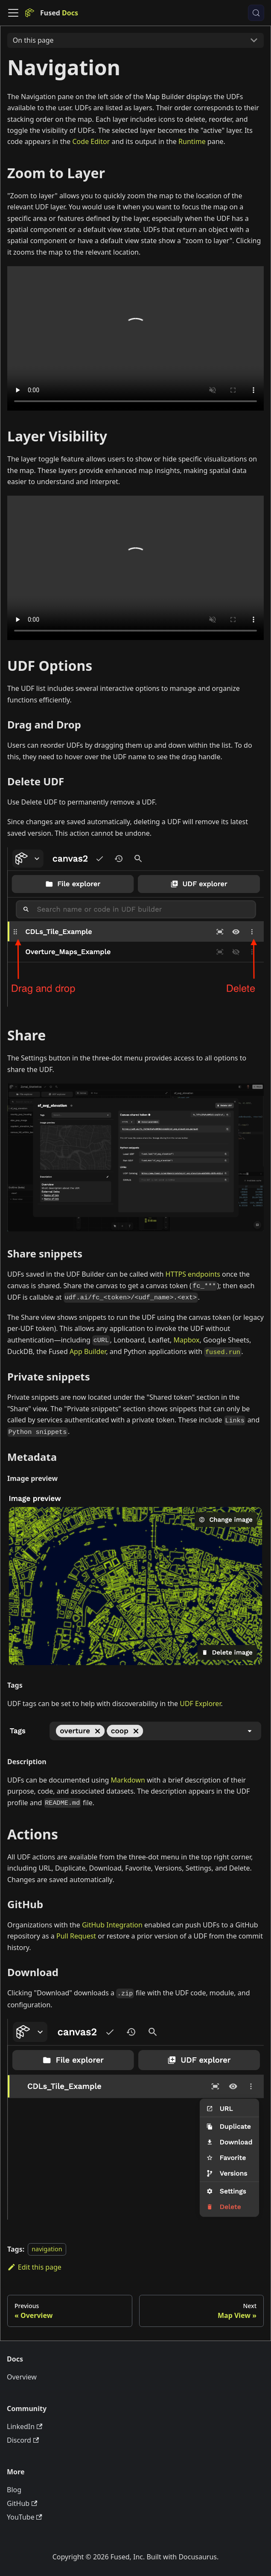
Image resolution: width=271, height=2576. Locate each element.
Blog (14, 2489)
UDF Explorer (200, 1703)
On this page (33, 40)
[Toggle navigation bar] (13, 12)
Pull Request (76, 1936)
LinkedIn (24, 2426)
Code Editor (91, 141)
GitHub (22, 2503)
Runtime (192, 141)
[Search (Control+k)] (256, 13)
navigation (47, 2249)
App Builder (88, 1351)
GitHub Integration (112, 1925)
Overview (22, 2377)
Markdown (128, 1780)
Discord (23, 2440)
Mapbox (186, 1340)
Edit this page (34, 2267)
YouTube (24, 2517)
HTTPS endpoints (193, 1274)
